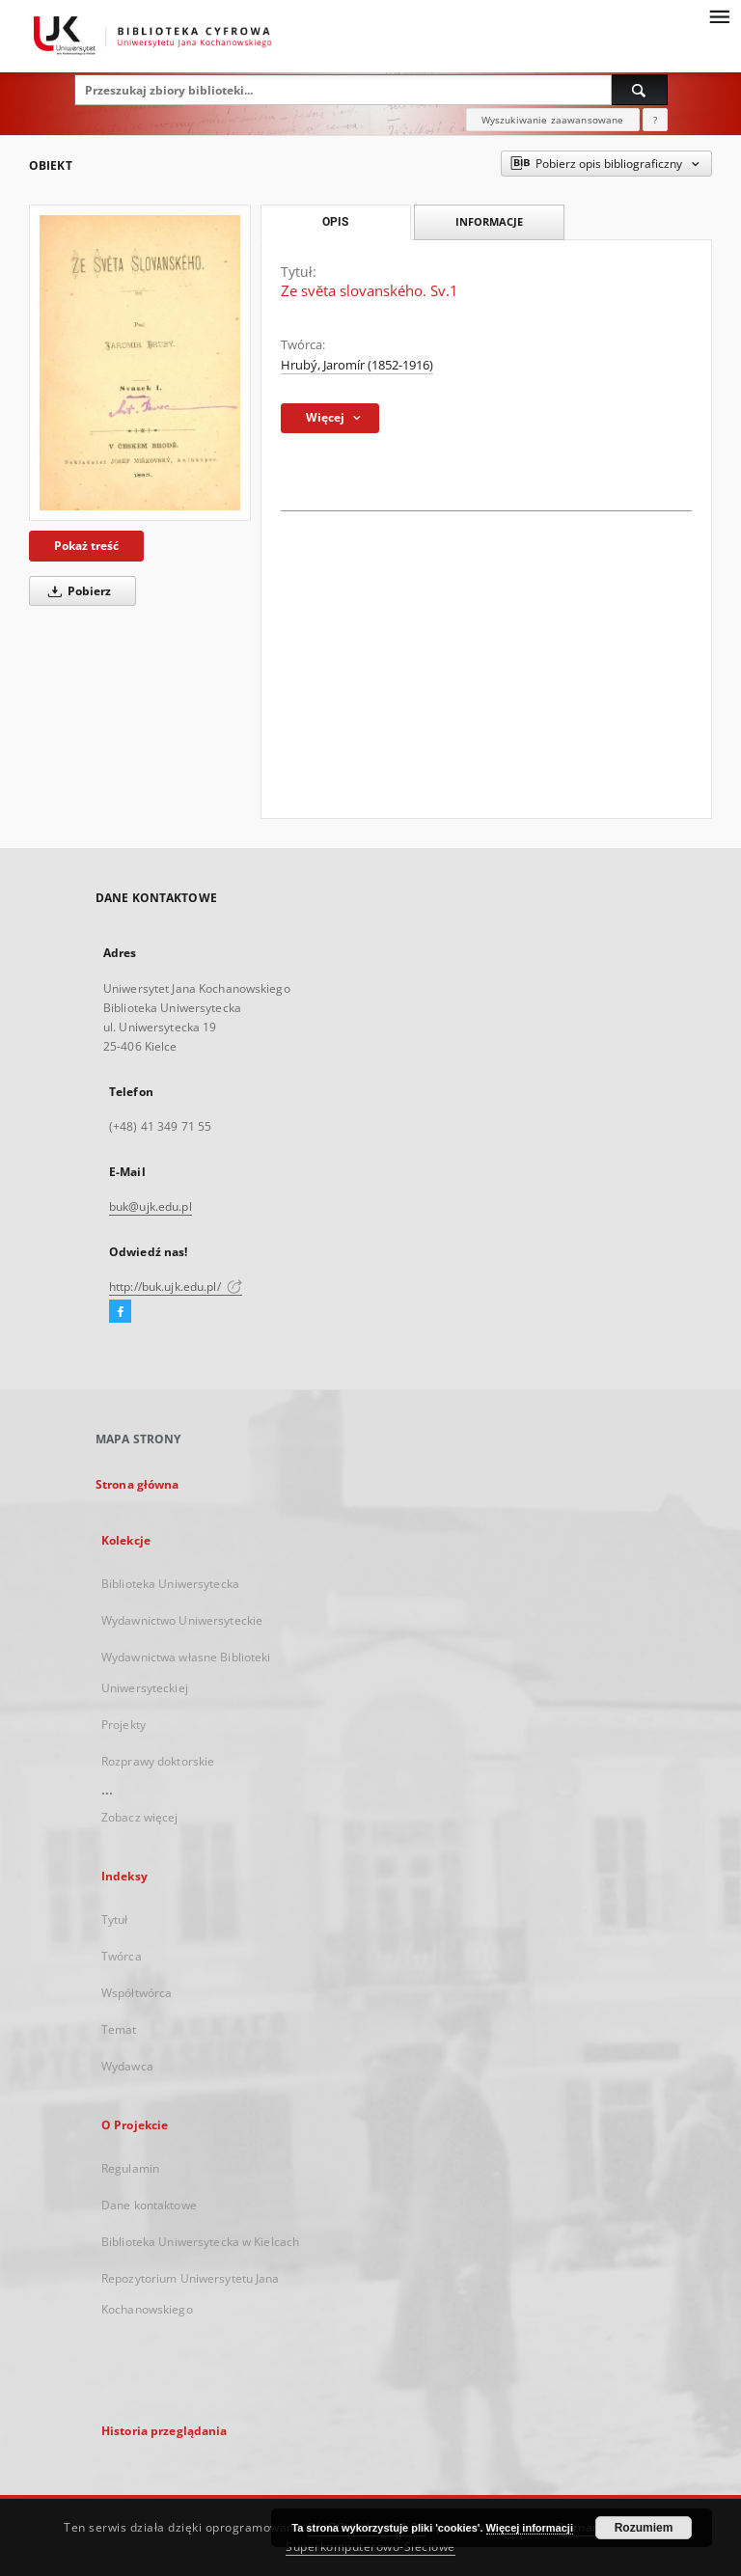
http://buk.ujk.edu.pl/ (175, 1286)
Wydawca (127, 2066)
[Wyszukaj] (640, 89)
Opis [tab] (335, 222)
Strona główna (137, 1484)
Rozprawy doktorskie (157, 1761)
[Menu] (718, 15)
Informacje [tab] (489, 221)
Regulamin (130, 2168)
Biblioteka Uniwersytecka (170, 1584)
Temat (119, 2029)
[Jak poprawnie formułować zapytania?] (655, 119)
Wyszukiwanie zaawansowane (552, 119)
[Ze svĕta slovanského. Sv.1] (140, 362)
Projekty (123, 1724)
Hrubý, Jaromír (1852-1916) (357, 365)
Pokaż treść (86, 545)
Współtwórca (136, 1993)
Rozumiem (644, 2528)
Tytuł (114, 1919)
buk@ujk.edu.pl (150, 1206)
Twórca (121, 1956)
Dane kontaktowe (149, 2205)
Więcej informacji (529, 2528)
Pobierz (76, 591)
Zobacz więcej (139, 1817)
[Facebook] (120, 1312)
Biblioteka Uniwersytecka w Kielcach (200, 2241)
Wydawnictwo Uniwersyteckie (181, 1620)
